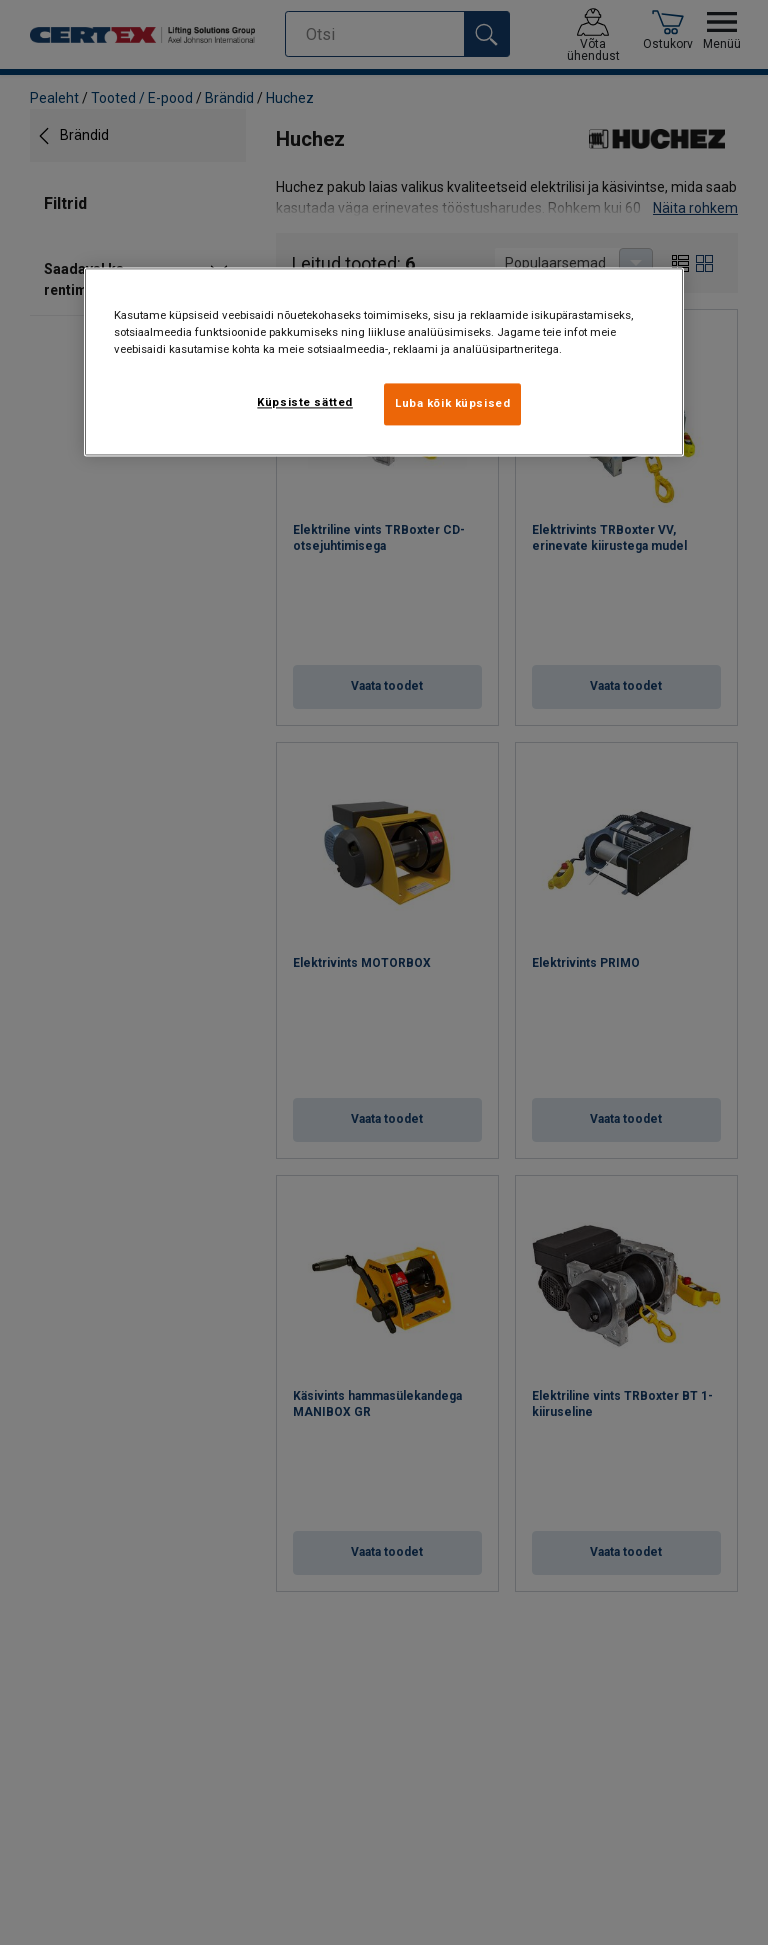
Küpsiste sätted (305, 402)
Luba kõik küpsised (452, 403)
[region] (384, 361)
